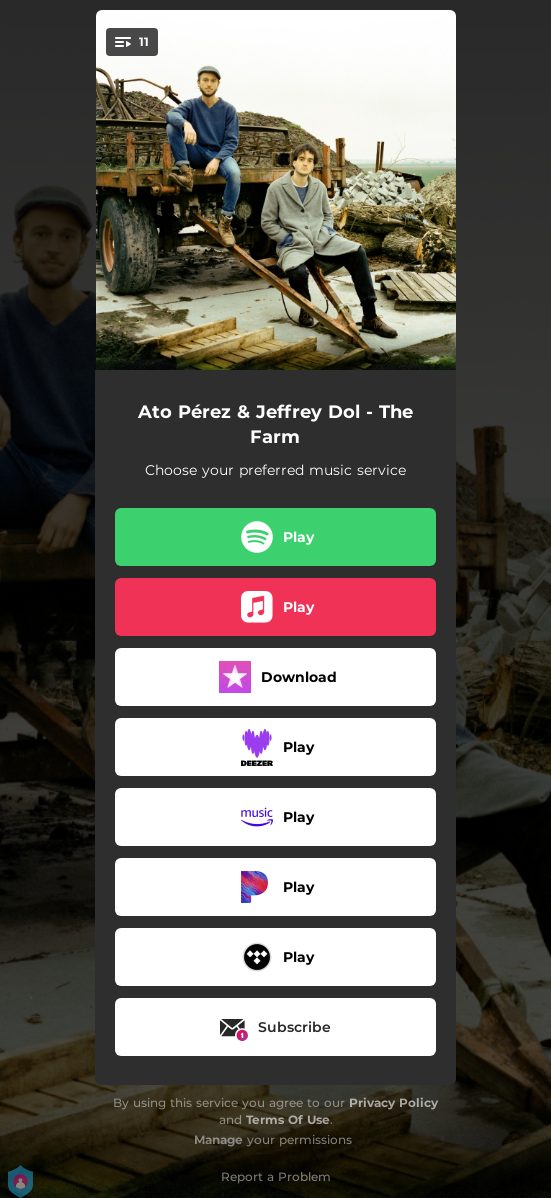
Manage (218, 1139)
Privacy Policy (393, 1102)
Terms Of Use (288, 1119)
